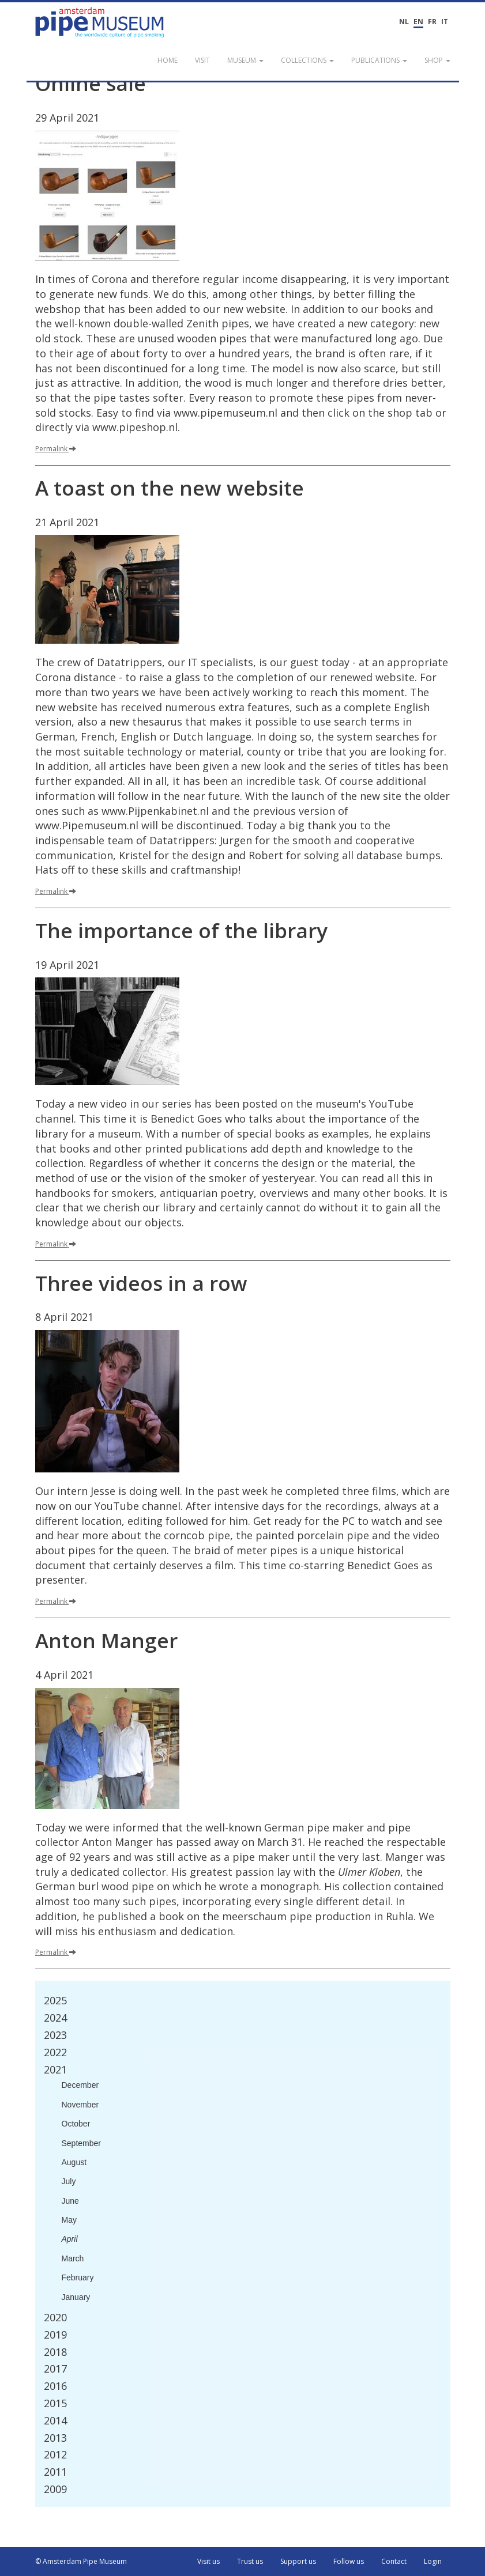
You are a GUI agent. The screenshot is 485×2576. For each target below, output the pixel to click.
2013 (55, 2438)
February (78, 2277)
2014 (55, 2420)
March (73, 2258)
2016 (55, 2386)
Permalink (55, 449)
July (69, 2181)
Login (433, 2561)
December (80, 2085)
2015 (55, 2403)
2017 (55, 2368)
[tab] (243, 2001)
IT (444, 22)
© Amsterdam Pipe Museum (81, 2561)
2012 (55, 2454)
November (80, 2104)
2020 (55, 2317)
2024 (55, 2017)
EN (418, 22)
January (76, 2297)
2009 (55, 2489)
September (81, 2143)
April (70, 2238)
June (70, 2200)
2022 (55, 2052)
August (74, 2162)
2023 (55, 2035)
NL (404, 22)
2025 (55, 2000)
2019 (55, 2334)
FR (432, 22)
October (76, 2123)
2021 (55, 2069)
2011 (55, 2472)
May (69, 2219)
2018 (55, 2352)
